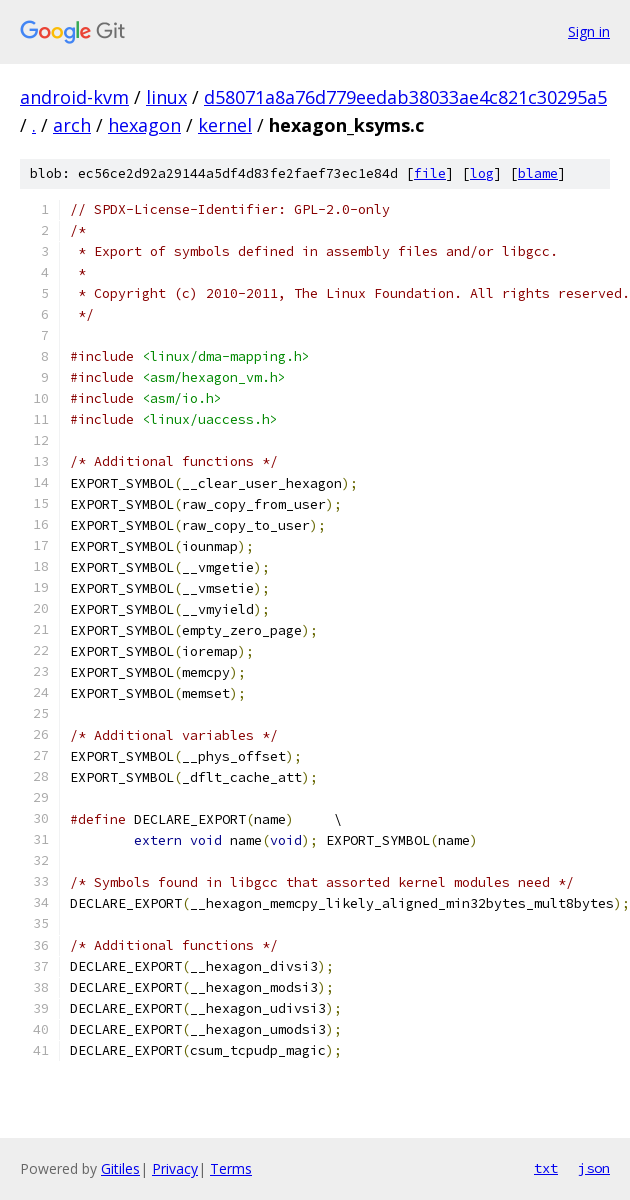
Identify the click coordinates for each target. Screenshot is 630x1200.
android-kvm (74, 97)
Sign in (589, 31)
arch (72, 125)
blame (538, 173)
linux (166, 97)
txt (546, 1168)
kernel (225, 125)
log (482, 173)
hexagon (144, 125)
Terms (231, 1168)
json (594, 1168)
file (430, 173)
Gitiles (120, 1168)
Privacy (175, 1168)
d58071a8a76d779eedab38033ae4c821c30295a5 (405, 97)
